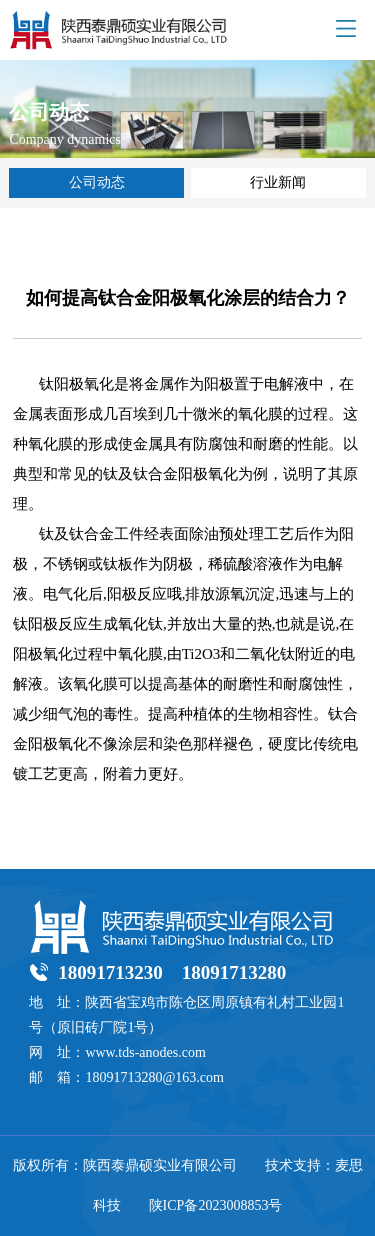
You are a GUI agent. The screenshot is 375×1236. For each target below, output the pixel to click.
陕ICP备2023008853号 (216, 1205)
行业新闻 (278, 182)
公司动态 (97, 182)
